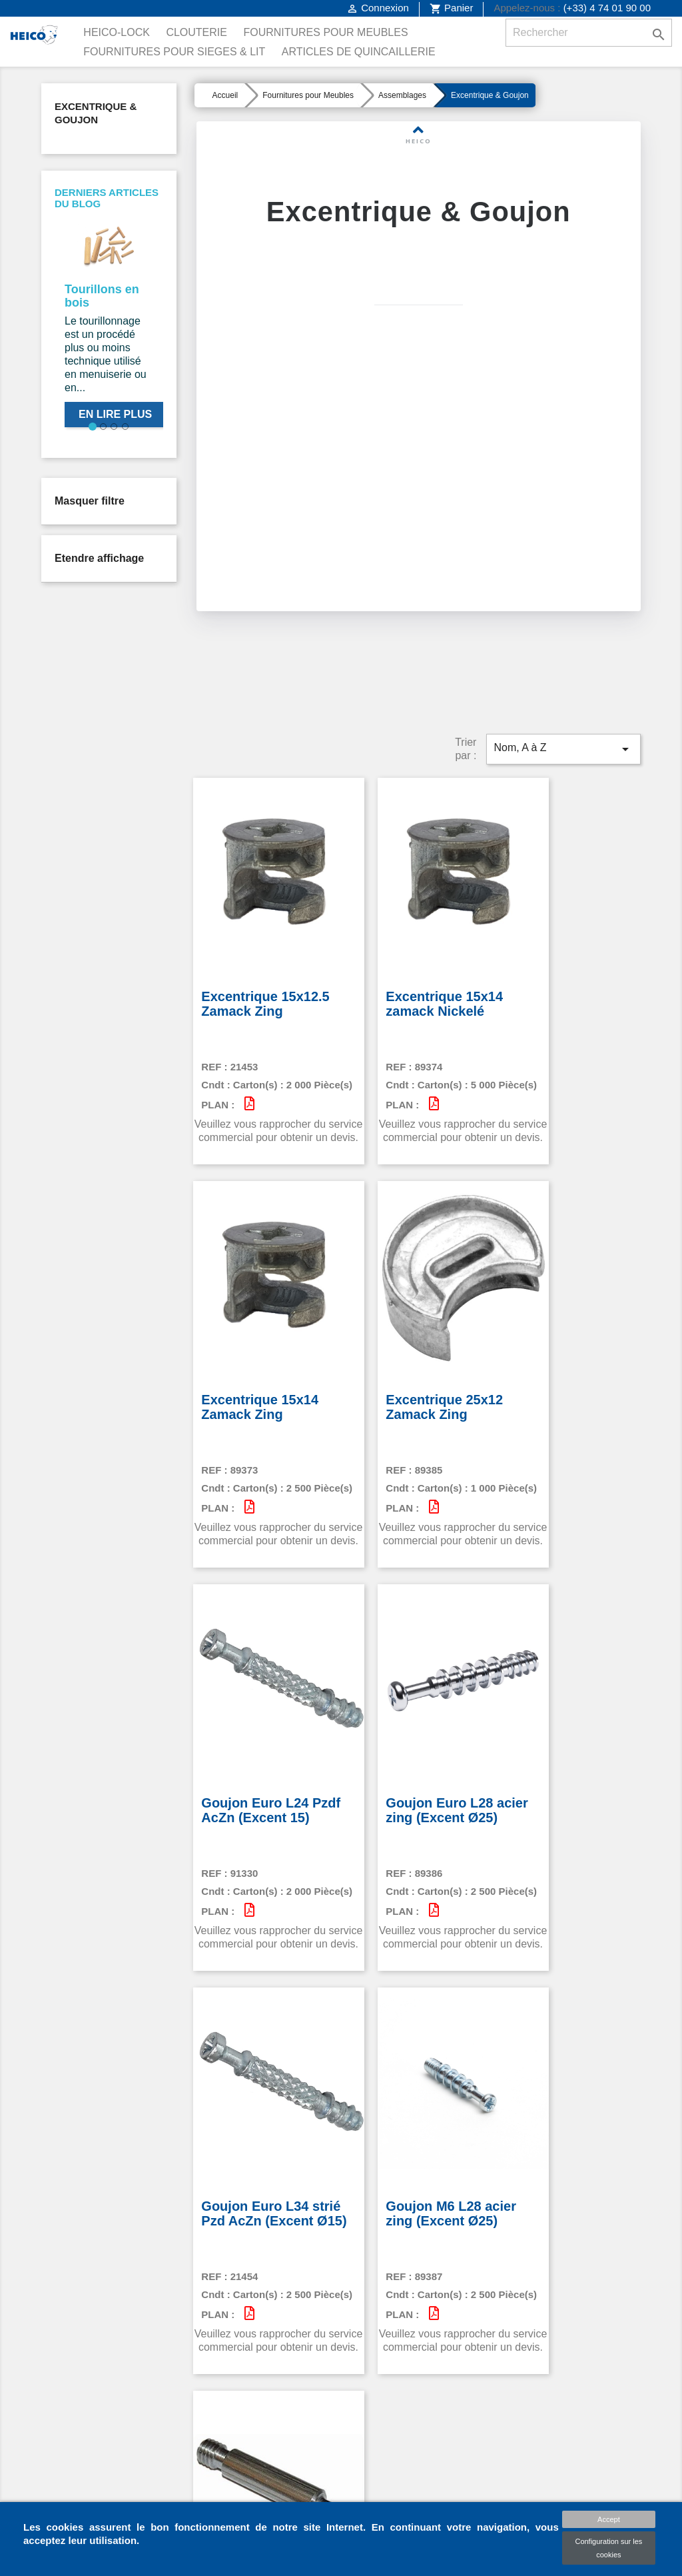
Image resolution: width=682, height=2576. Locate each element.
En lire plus (115, 414)
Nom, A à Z (563, 703)
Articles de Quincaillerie (359, 51)
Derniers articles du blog (107, 198)
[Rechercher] (589, 33)
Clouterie (196, 32)
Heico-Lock (116, 32)
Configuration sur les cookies (608, 2548)
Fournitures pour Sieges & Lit (174, 51)
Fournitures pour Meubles (325, 32)
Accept (608, 2519)
